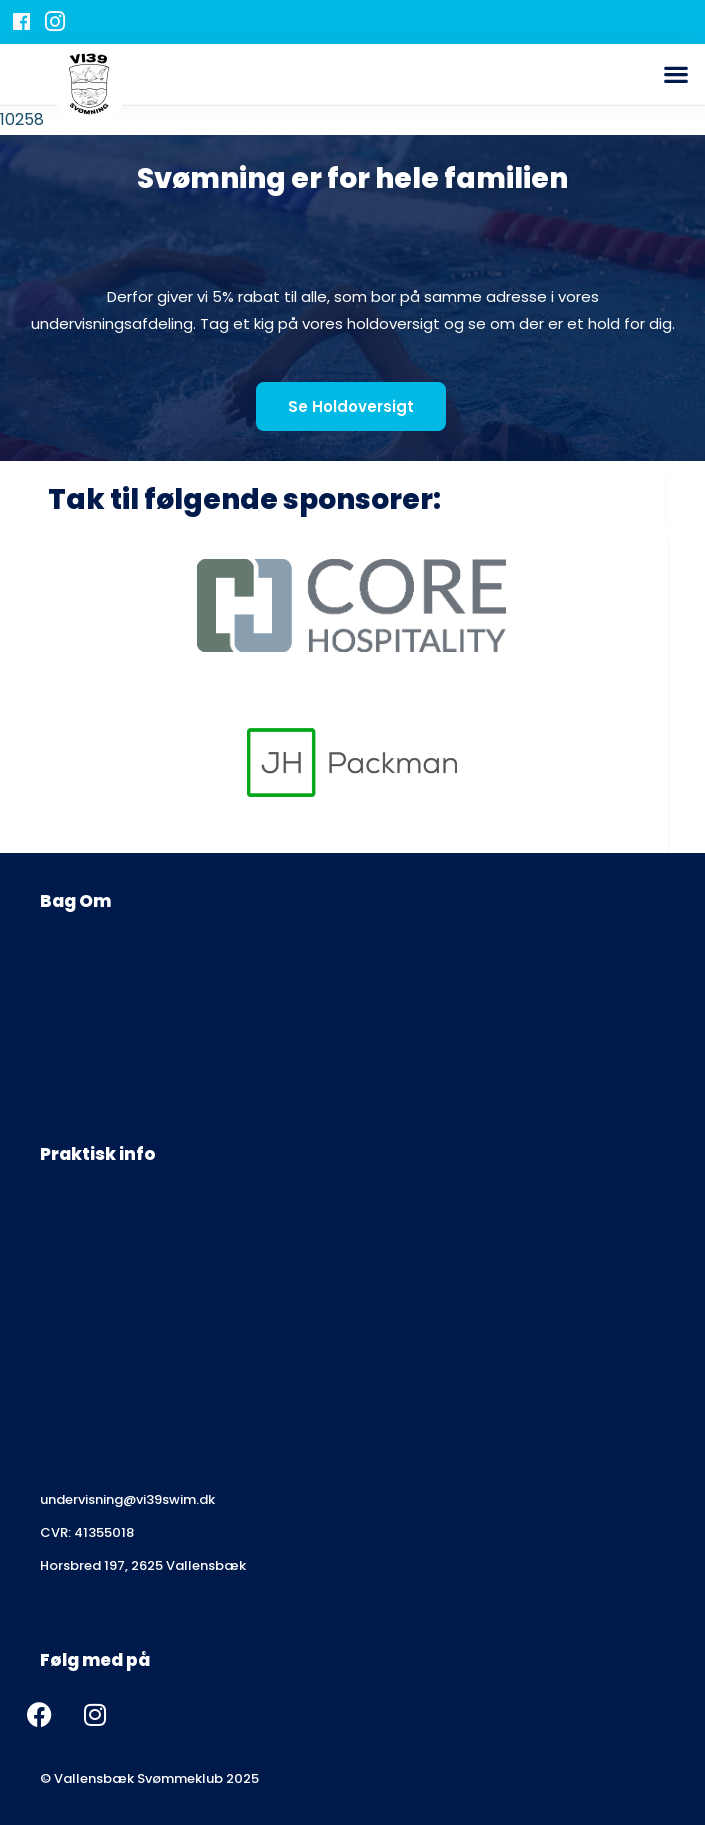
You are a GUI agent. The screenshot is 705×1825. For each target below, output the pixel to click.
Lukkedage (75, 1279)
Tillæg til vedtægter (107, 1059)
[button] (675, 74)
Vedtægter (77, 1026)
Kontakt (77, 1407)
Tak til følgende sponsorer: (244, 499)
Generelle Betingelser (110, 960)
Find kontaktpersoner (110, 1466)
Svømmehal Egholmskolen (127, 1246)
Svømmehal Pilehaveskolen (130, 1213)
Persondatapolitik (99, 993)
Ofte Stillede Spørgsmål (120, 1312)
